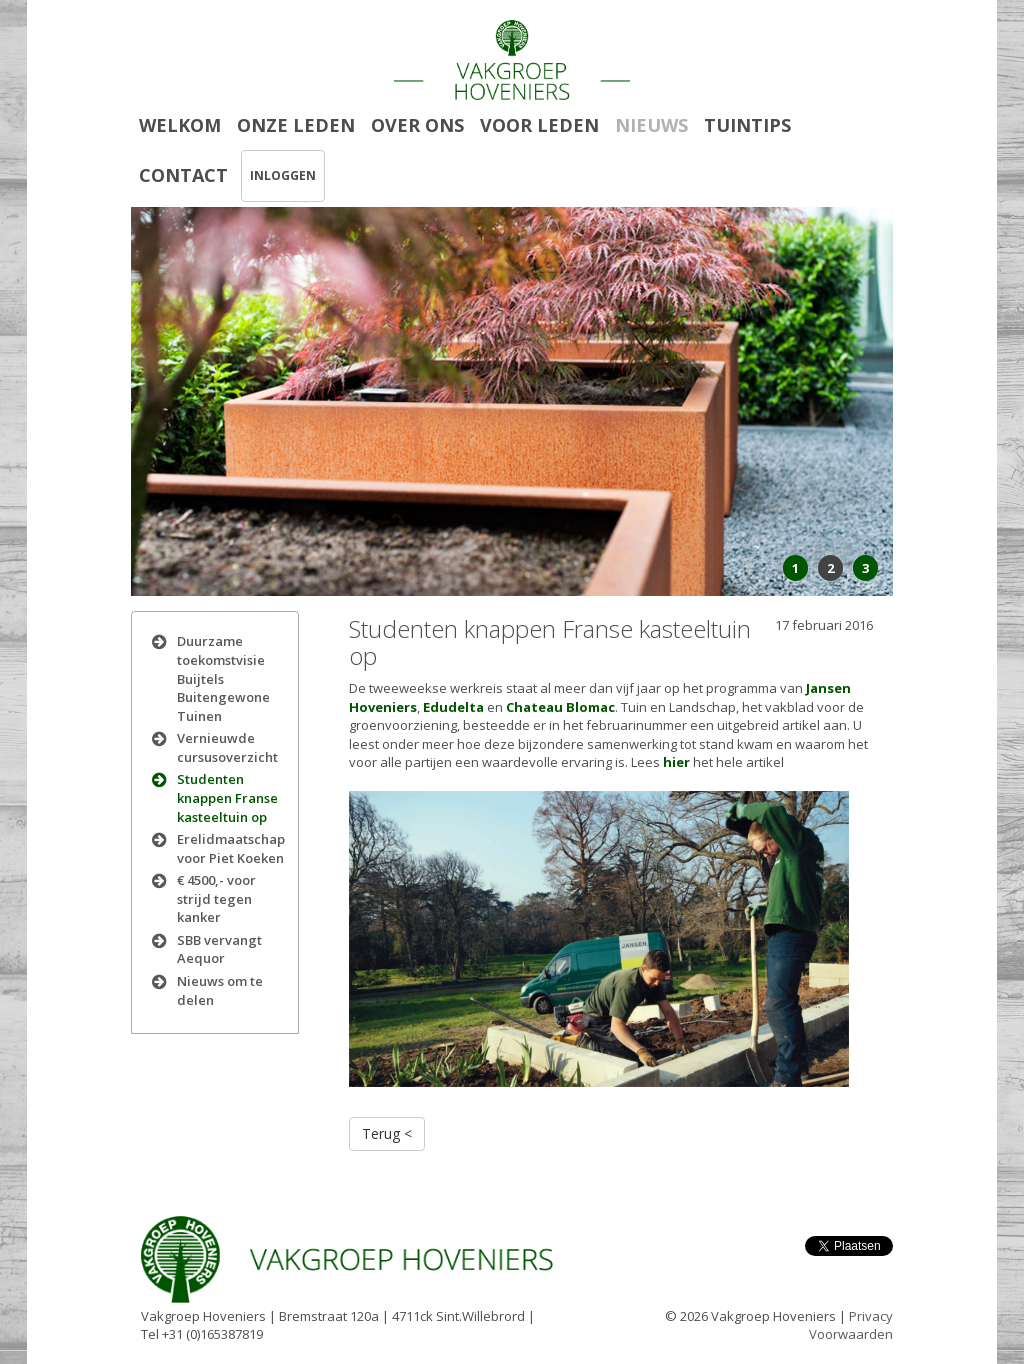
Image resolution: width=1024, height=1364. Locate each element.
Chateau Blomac (560, 707)
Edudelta (453, 707)
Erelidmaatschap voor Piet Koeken (231, 848)
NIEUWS (651, 125)
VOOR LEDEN (539, 125)
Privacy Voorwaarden (851, 1325)
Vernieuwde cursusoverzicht (227, 747)
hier (676, 762)
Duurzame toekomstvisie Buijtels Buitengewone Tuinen (223, 678)
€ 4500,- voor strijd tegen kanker (216, 898)
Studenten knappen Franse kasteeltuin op (227, 797)
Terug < (387, 1133)
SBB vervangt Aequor (219, 949)
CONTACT (183, 175)
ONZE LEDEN (296, 125)
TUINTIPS (747, 125)
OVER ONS (417, 125)
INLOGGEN (283, 175)
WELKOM (180, 125)
